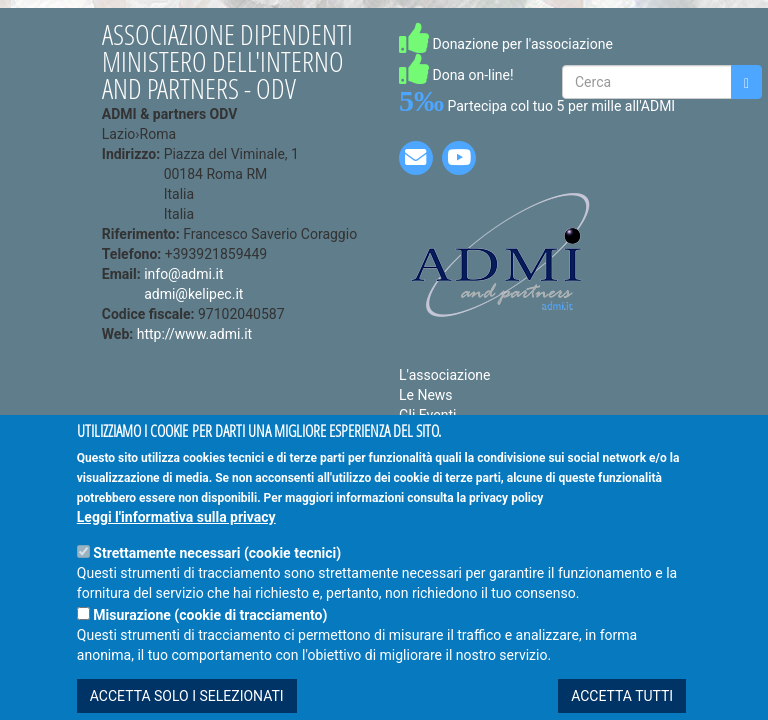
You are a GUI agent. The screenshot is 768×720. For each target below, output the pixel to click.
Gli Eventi (427, 415)
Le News (426, 395)
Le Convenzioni (446, 435)
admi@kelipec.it (193, 294)
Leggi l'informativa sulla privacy (176, 541)
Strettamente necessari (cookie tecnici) (217, 577)
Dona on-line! (456, 75)
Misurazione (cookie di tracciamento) (210, 639)
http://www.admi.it (194, 334)
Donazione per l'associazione (506, 44)
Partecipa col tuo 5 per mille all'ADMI (537, 106)
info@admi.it (183, 274)
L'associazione (445, 375)
